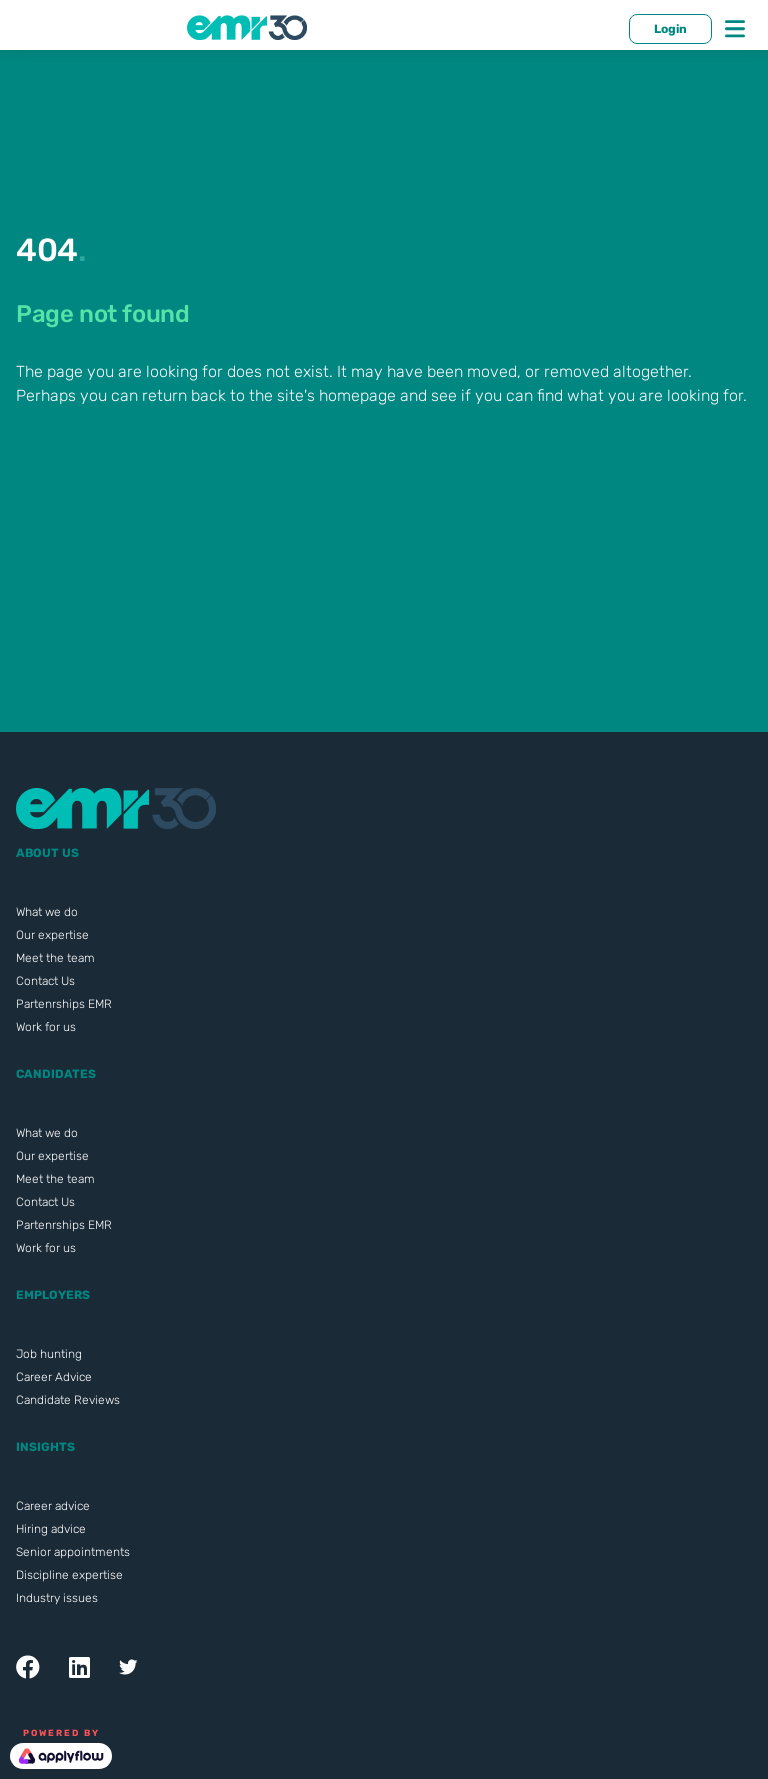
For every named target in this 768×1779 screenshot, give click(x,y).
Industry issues (57, 1598)
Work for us (46, 1027)
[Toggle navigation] (735, 29)
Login (670, 29)
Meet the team (55, 958)
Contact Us (45, 981)
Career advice (53, 1506)
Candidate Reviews (68, 1400)
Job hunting (49, 1354)
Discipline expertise (69, 1575)
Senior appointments (73, 1552)
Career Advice (54, 1377)
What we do (47, 912)
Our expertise (52, 935)
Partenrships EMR (64, 1004)
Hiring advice (51, 1529)
